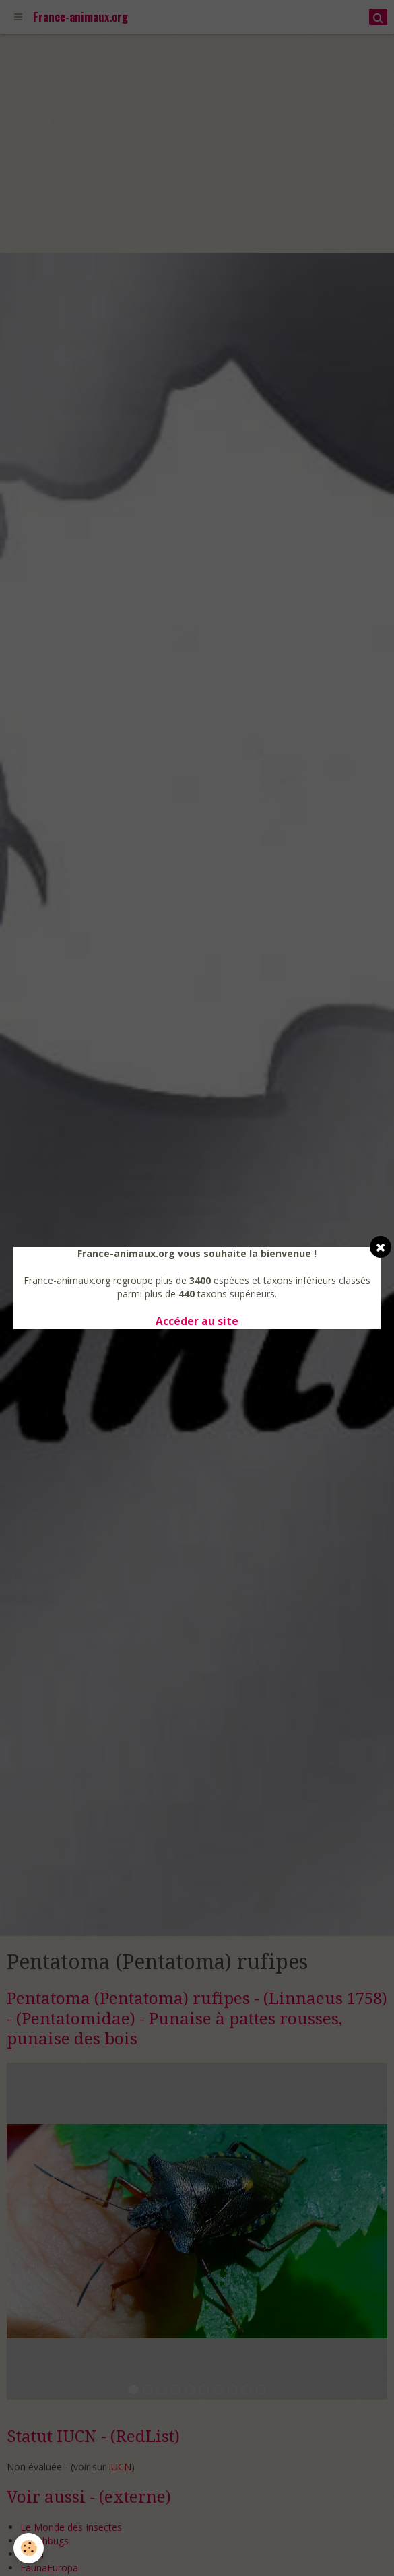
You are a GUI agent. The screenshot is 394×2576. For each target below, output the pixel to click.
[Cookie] (28, 2548)
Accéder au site (197, 1321)
